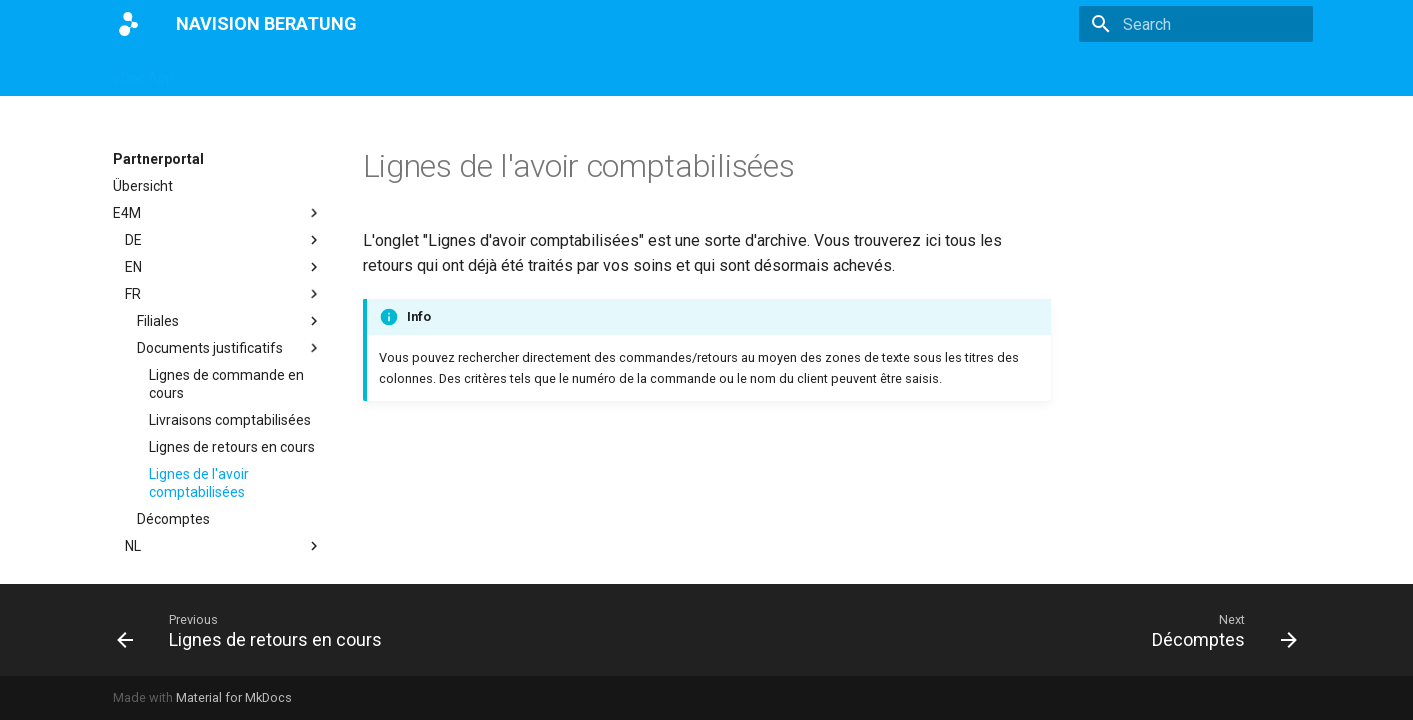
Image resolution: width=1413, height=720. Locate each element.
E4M (523, 72)
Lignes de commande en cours (226, 384)
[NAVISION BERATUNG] (128, 24)
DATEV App (348, 72)
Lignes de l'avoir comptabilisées (199, 483)
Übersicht (143, 186)
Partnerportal (605, 72)
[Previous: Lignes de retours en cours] (255, 630)
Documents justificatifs (230, 348)
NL (224, 546)
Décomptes (173, 519)
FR (224, 294)
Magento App (243, 72)
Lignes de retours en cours (232, 447)
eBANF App (447, 72)
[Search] (1196, 24)
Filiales (230, 321)
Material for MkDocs (234, 697)
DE (224, 240)
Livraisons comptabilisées (230, 420)
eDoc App (143, 72)
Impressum (710, 72)
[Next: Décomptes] (1218, 630)
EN (224, 267)
